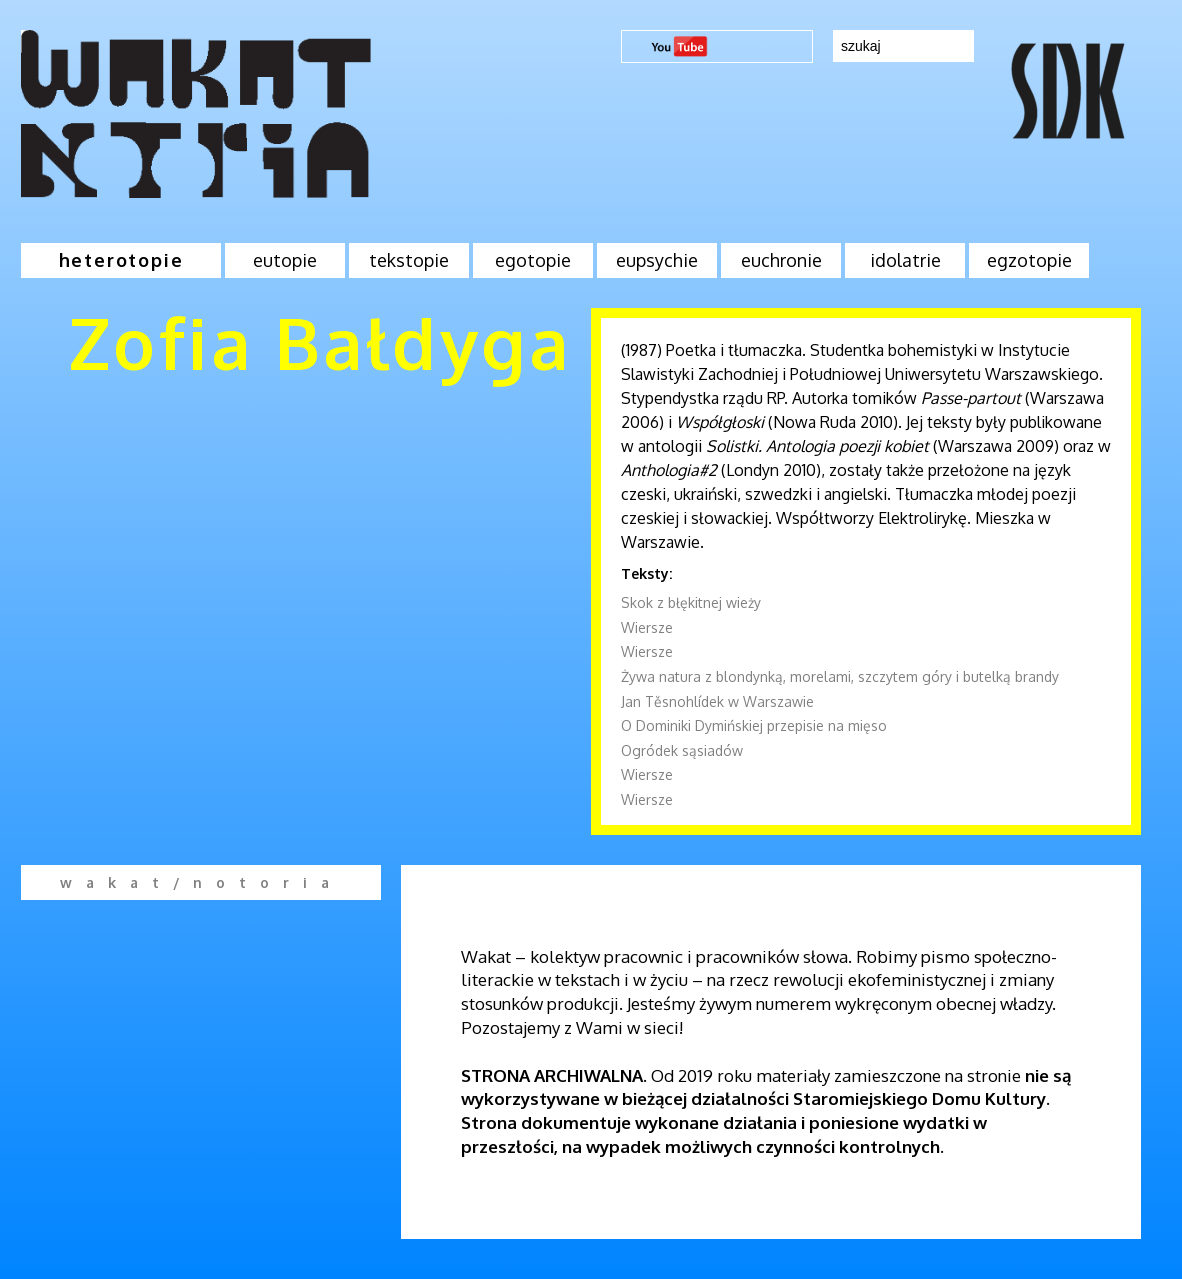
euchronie (781, 260)
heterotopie (121, 260)
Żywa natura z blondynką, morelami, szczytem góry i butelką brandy (840, 676)
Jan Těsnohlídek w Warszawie (717, 701)
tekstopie (409, 260)
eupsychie (657, 260)
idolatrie (905, 260)
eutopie (285, 260)
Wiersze (647, 627)
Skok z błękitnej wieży (691, 602)
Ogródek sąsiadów (682, 750)
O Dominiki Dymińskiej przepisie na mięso (754, 725)
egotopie (533, 260)
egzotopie (1029, 260)
